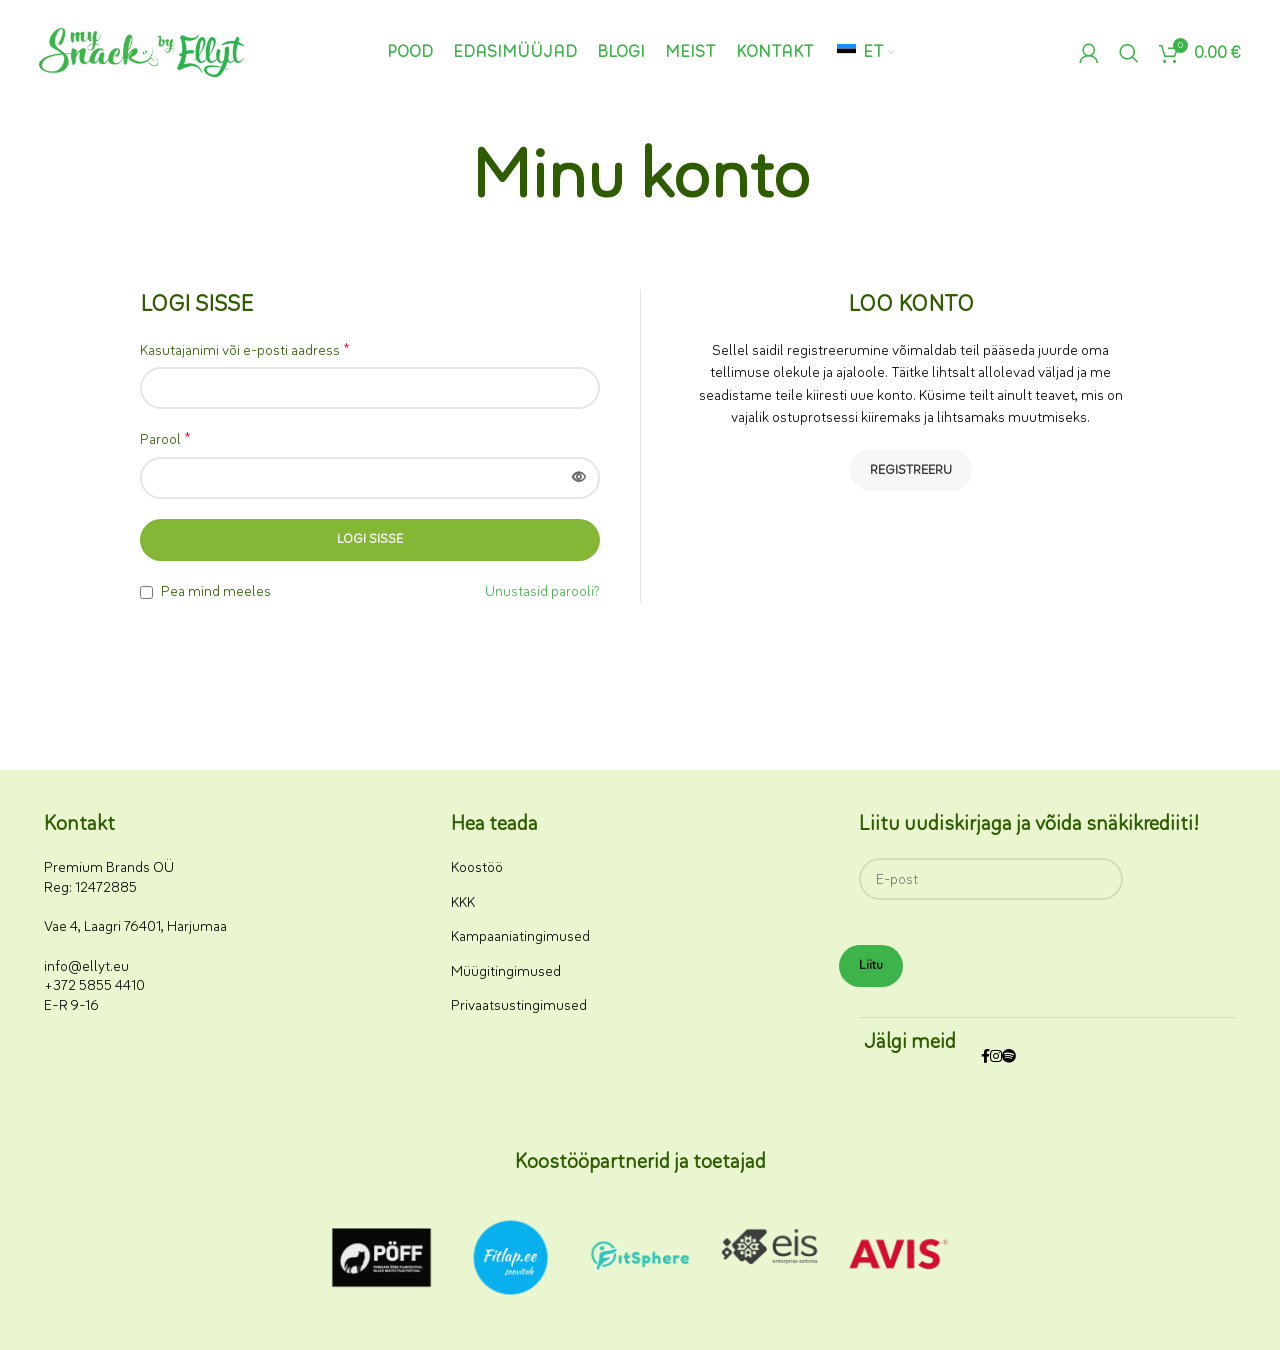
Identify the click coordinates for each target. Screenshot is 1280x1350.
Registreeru (911, 470)
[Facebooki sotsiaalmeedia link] (985, 1057)
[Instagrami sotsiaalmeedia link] (996, 1057)
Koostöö (477, 867)
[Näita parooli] (579, 478)
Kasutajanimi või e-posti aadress (245, 350)
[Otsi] (1129, 53)
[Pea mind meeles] (146, 592)
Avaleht (594, 237)
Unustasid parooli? (542, 591)
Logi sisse (370, 539)
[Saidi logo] (141, 51)
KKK (463, 902)
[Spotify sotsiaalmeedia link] (1009, 1057)
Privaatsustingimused (519, 1005)
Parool (165, 439)
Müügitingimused (506, 971)
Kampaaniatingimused (520, 936)
